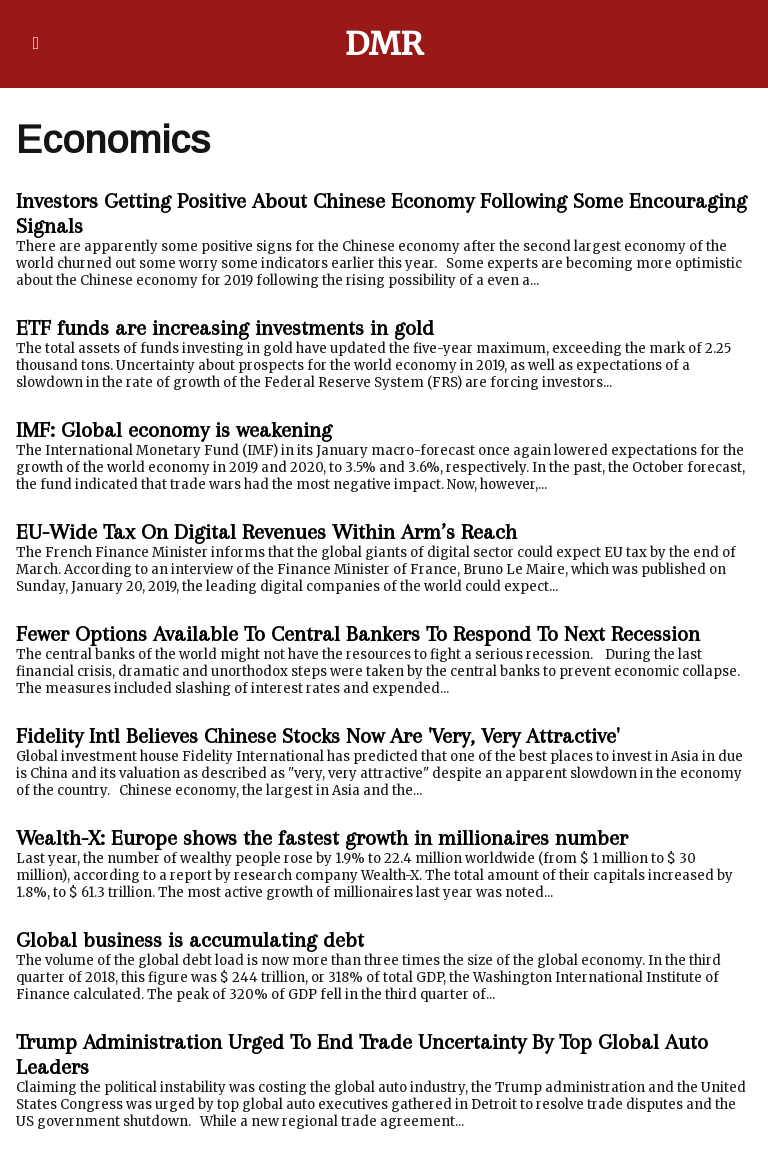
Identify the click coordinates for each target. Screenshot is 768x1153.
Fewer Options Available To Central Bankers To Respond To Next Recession (358, 633)
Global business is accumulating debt (190, 939)
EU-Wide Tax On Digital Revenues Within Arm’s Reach (266, 531)
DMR (384, 44)
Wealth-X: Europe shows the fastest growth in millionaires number (322, 837)
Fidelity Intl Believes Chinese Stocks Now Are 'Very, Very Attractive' (317, 735)
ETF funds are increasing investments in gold (225, 327)
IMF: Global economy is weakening (174, 429)
